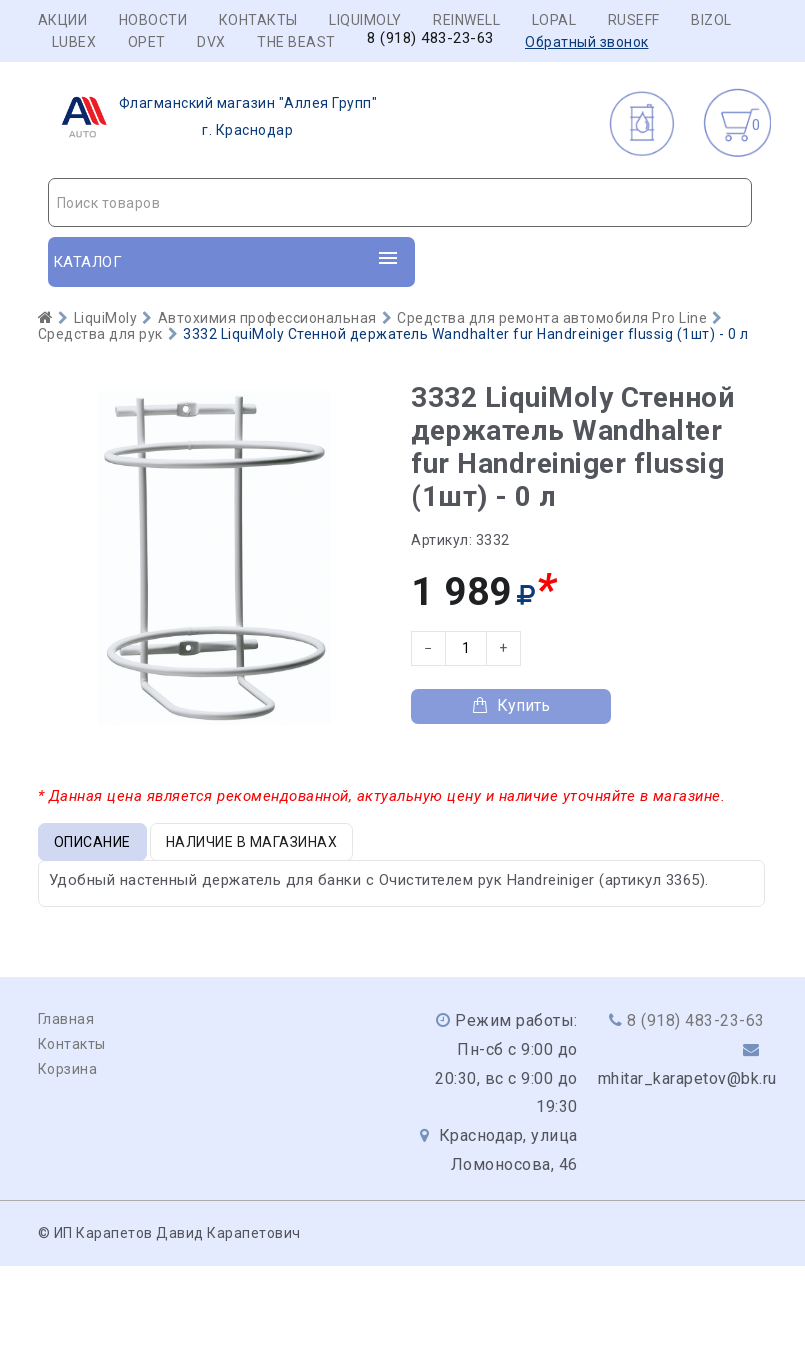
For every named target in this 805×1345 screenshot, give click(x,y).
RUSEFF (634, 20)
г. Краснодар (213, 117)
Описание (92, 842)
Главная (66, 1019)
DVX (211, 42)
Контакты (258, 20)
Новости (153, 20)
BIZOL (711, 20)
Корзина (68, 1069)
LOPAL (554, 20)
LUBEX (74, 42)
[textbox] (400, 203)
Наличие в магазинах (252, 842)
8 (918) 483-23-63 (430, 38)
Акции (63, 20)
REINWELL (466, 20)
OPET (147, 42)
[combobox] (400, 202)
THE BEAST (296, 42)
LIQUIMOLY (365, 20)
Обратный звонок (587, 42)
